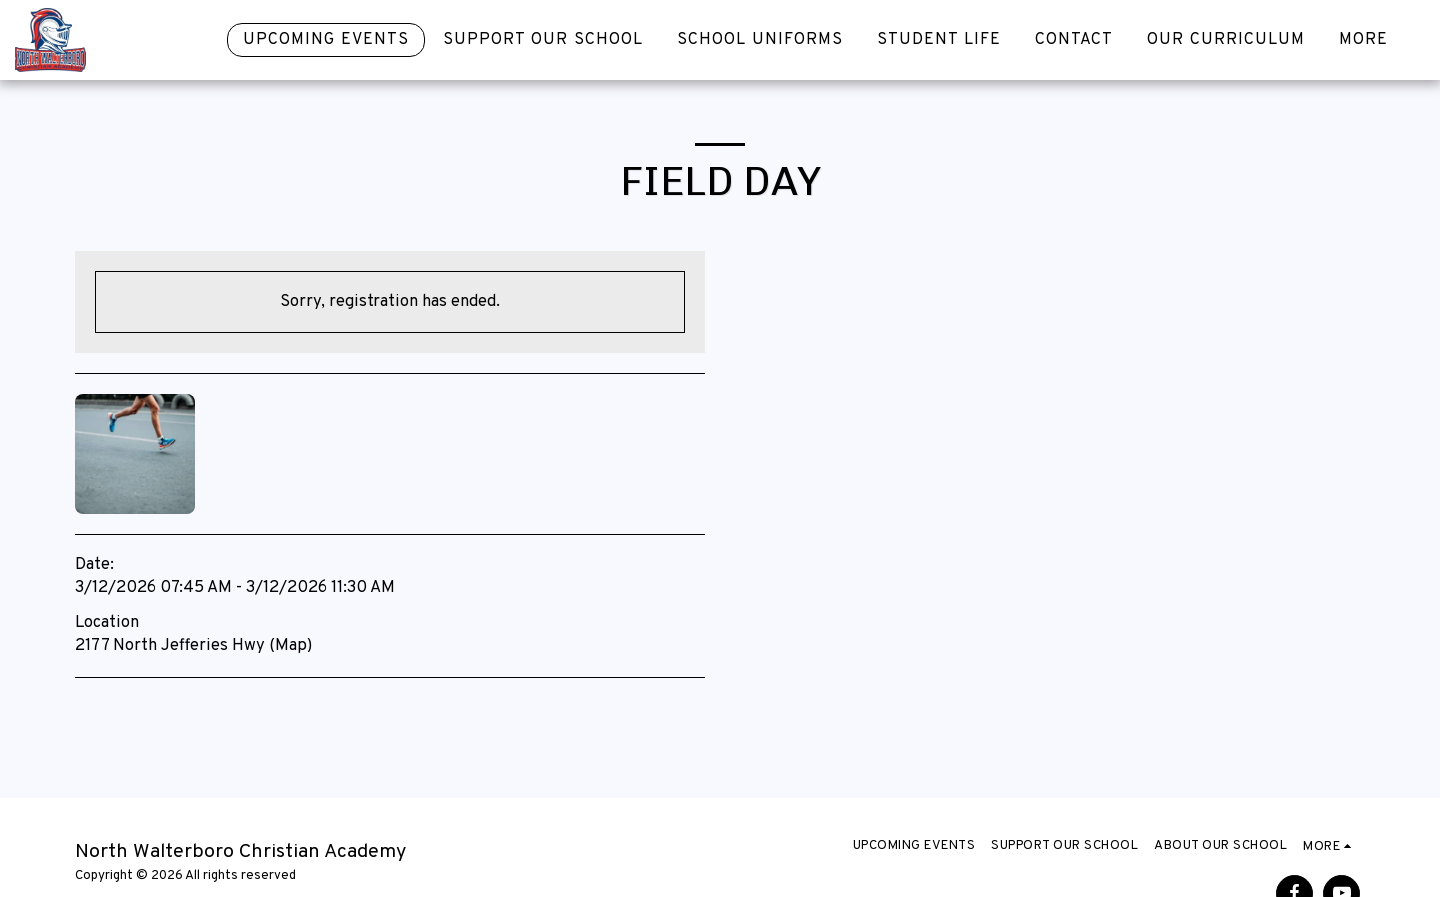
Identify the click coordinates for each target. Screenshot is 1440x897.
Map (291, 645)
